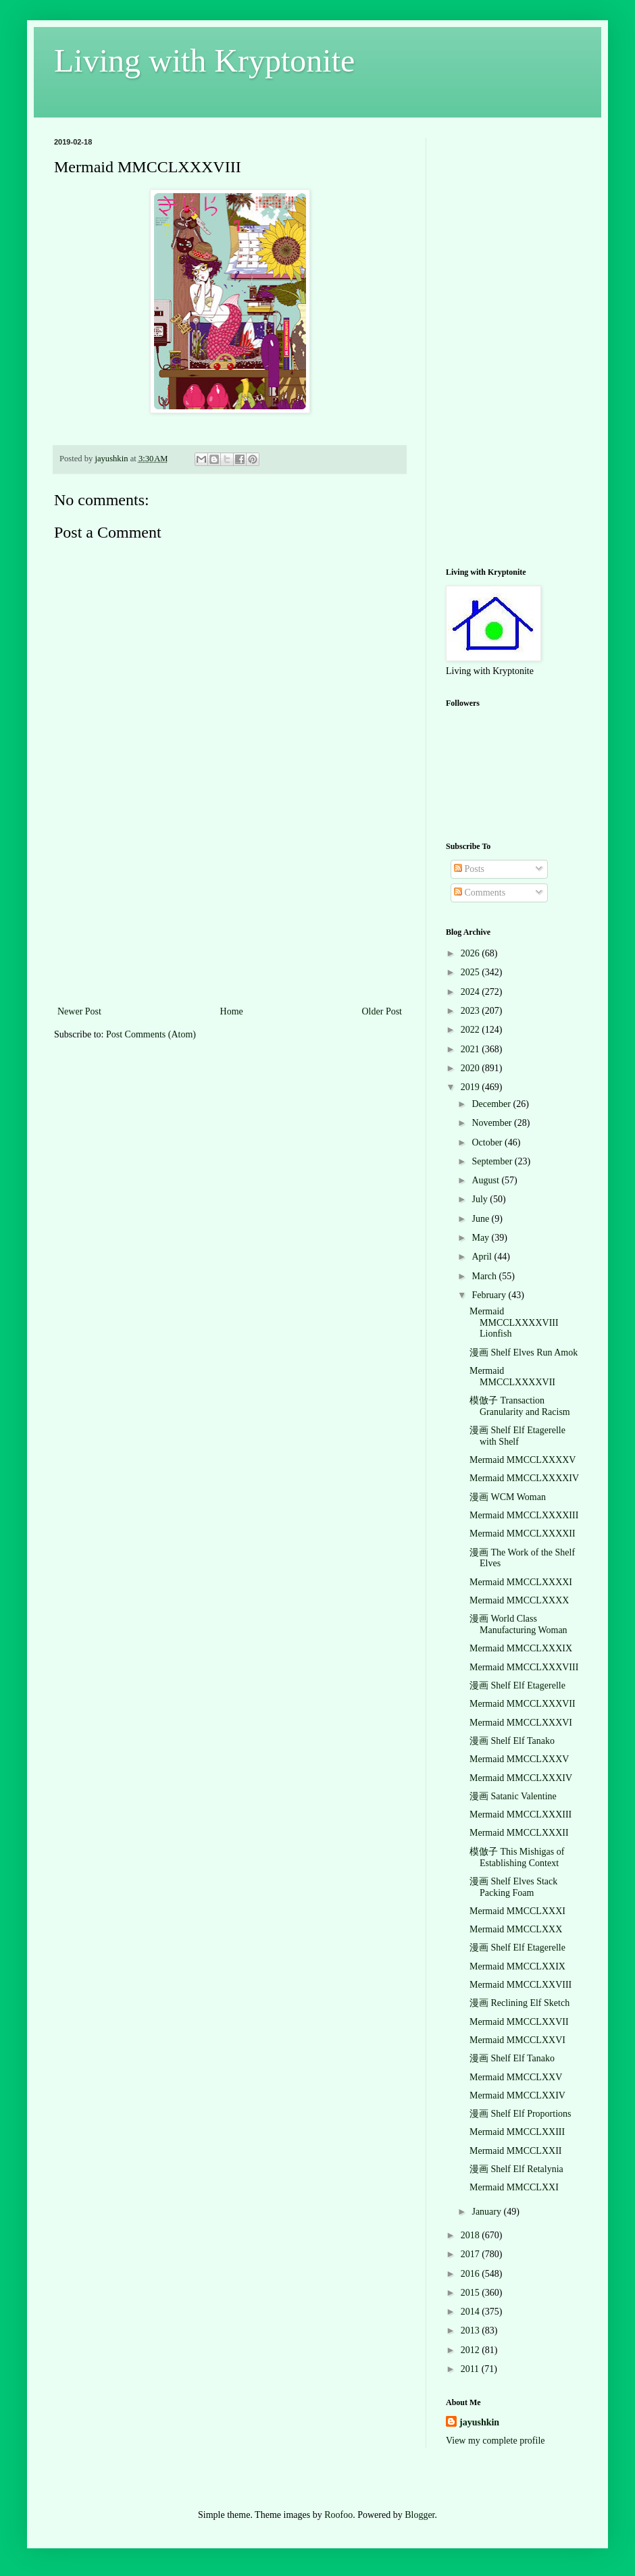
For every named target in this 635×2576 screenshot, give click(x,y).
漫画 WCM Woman (507, 1497)
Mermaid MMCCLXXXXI (520, 1582)
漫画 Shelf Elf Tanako (512, 1741)
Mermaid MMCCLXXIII (517, 2132)
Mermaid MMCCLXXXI (517, 1911)
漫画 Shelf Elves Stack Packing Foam (513, 1887)
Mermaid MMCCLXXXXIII (523, 1515)
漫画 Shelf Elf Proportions (520, 2114)
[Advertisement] (230, 918)
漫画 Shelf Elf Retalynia (516, 2169)
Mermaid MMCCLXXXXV (522, 1460)
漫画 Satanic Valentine (513, 1796)
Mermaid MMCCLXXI (514, 2187)
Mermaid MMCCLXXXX (519, 1600)
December (492, 1104)
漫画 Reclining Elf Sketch (519, 2003)
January (487, 2212)
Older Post (382, 1011)
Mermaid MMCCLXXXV (519, 1759)
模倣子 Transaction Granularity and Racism (519, 1406)
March (485, 1276)
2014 (471, 2312)
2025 (471, 972)
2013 (471, 2330)
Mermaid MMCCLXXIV (517, 2095)
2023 (471, 1011)
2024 (471, 992)
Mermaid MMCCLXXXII (519, 1833)
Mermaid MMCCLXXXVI (520, 1723)
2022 (471, 1030)
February (490, 1295)
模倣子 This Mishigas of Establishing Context (516, 1857)
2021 (471, 1049)
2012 (471, 2350)
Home (231, 1011)
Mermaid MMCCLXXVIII (520, 1985)
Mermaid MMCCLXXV (515, 2077)
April (483, 1257)
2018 (471, 2235)
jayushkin (479, 2422)
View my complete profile (495, 2441)
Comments (479, 892)
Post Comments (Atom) (151, 1034)
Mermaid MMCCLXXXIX (520, 1648)
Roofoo (338, 2515)
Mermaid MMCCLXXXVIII (523, 1667)
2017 (471, 2254)
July (481, 1199)
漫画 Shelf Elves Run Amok (523, 1352)
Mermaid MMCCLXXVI (517, 2040)
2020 (471, 1068)
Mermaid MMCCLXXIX (517, 1966)
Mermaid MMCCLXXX (515, 1929)
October (488, 1142)
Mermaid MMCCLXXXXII (522, 1533)
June (481, 1219)
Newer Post (79, 1011)
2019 (471, 1087)
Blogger (419, 2515)
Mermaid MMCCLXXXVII (522, 1704)
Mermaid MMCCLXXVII (519, 2022)
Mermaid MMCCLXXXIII (520, 1814)
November (493, 1123)
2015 (471, 2293)
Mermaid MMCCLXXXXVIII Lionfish (514, 1322)
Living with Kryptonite (204, 60)
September (493, 1161)
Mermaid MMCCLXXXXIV (524, 1478)
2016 (471, 2274)
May (481, 1238)
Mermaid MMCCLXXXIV (520, 1778)
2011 (471, 2369)
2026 (471, 953)
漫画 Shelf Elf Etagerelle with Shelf (517, 1436)
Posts (469, 869)
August (486, 1180)
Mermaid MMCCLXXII (515, 2151)
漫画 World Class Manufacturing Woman (518, 1624)
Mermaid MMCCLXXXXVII (512, 1376)
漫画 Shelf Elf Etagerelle (517, 1685)
